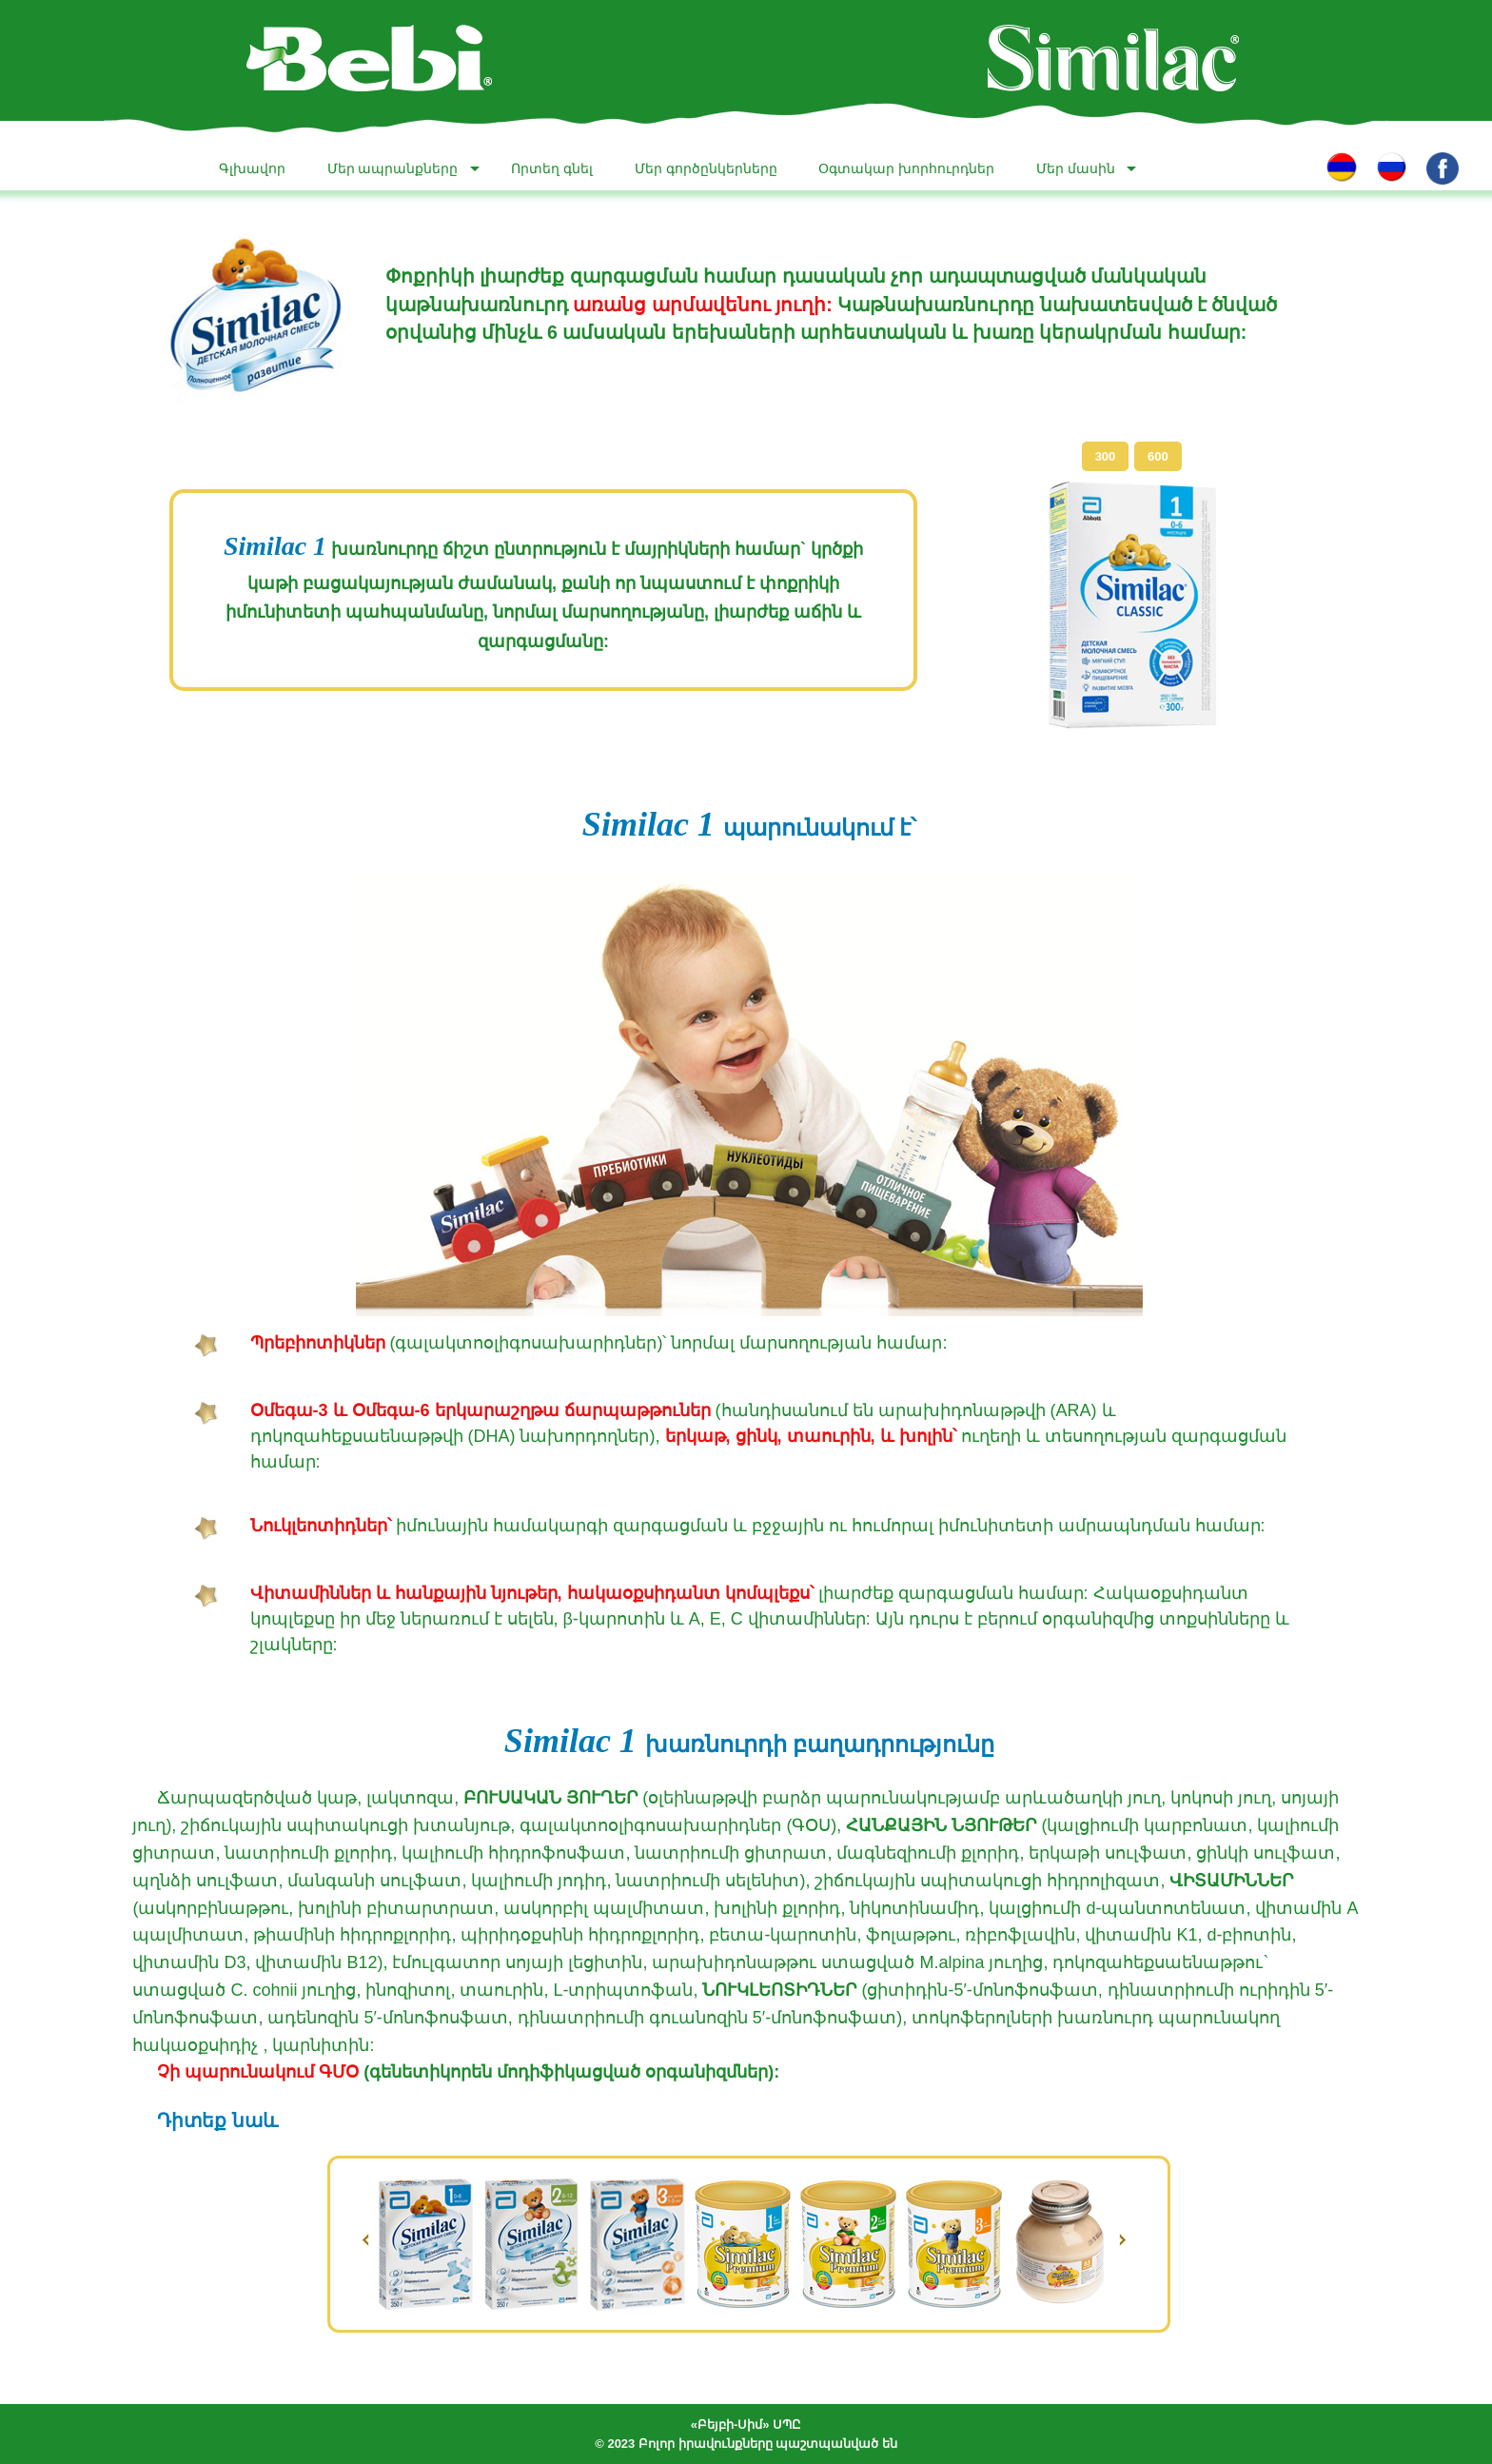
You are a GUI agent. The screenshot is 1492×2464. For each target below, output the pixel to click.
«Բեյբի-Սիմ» (730, 2424)
